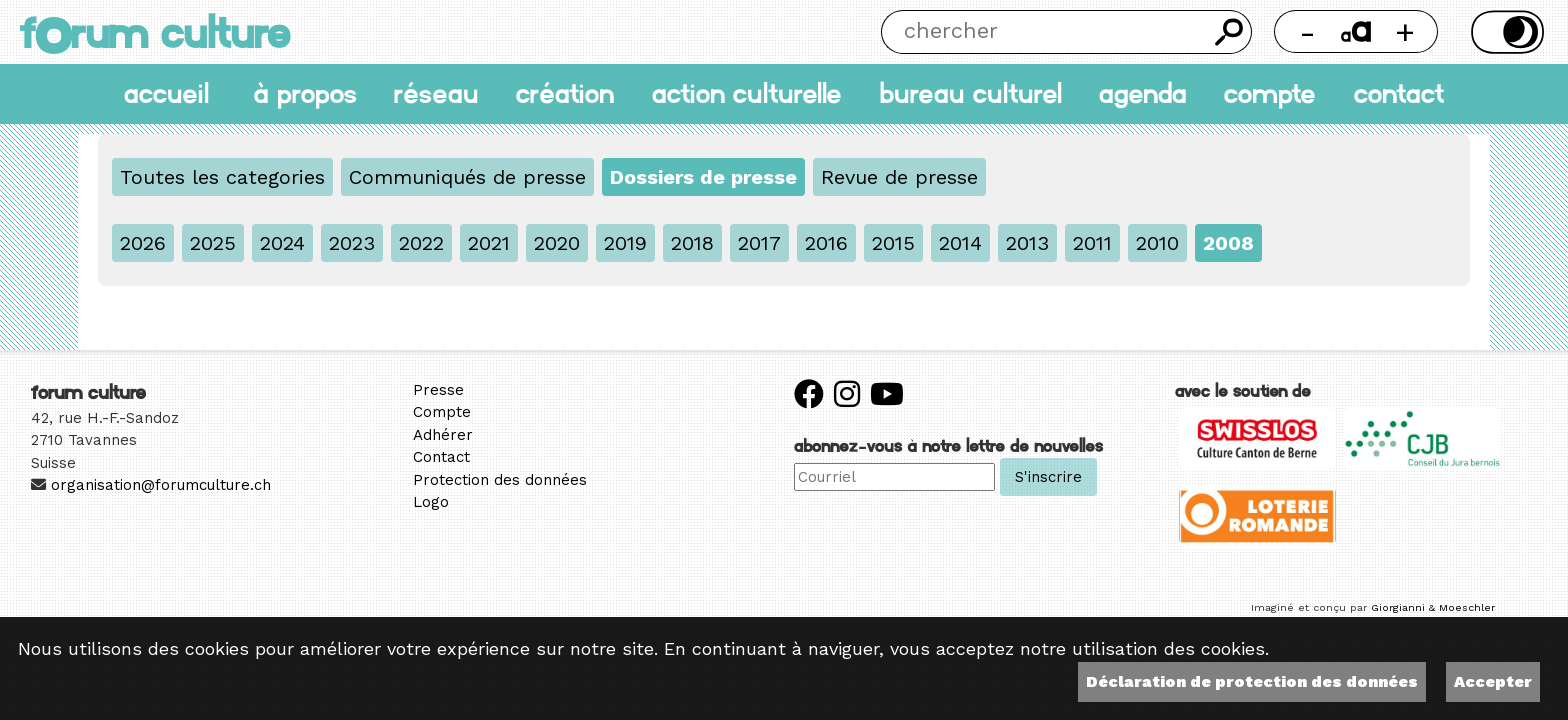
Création (565, 93)
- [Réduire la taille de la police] (1307, 31)
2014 (960, 243)
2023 (352, 243)
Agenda (1143, 93)
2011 (1092, 243)
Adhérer (443, 435)
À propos (305, 93)
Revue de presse (899, 177)
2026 (143, 243)
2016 (826, 243)
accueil (166, 93)
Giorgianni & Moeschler (1433, 607)
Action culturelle (747, 93)
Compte (1270, 93)
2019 (625, 243)
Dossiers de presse (703, 177)
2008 (1228, 243)
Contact (1399, 93)
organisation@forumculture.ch (161, 485)
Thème (1504, 32)
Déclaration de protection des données (1252, 681)
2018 (692, 243)
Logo (431, 502)
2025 (213, 243)
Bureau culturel (970, 93)
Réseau (436, 93)
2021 (489, 243)
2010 (1157, 243)
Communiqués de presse (467, 177)
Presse (438, 390)
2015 (893, 243)
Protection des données (500, 480)
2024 (282, 243)
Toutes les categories (222, 177)
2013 (1027, 243)
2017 (759, 243)
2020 (557, 243)
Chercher (1230, 32)
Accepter (1493, 681)
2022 (421, 243)
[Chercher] (1044, 32)
